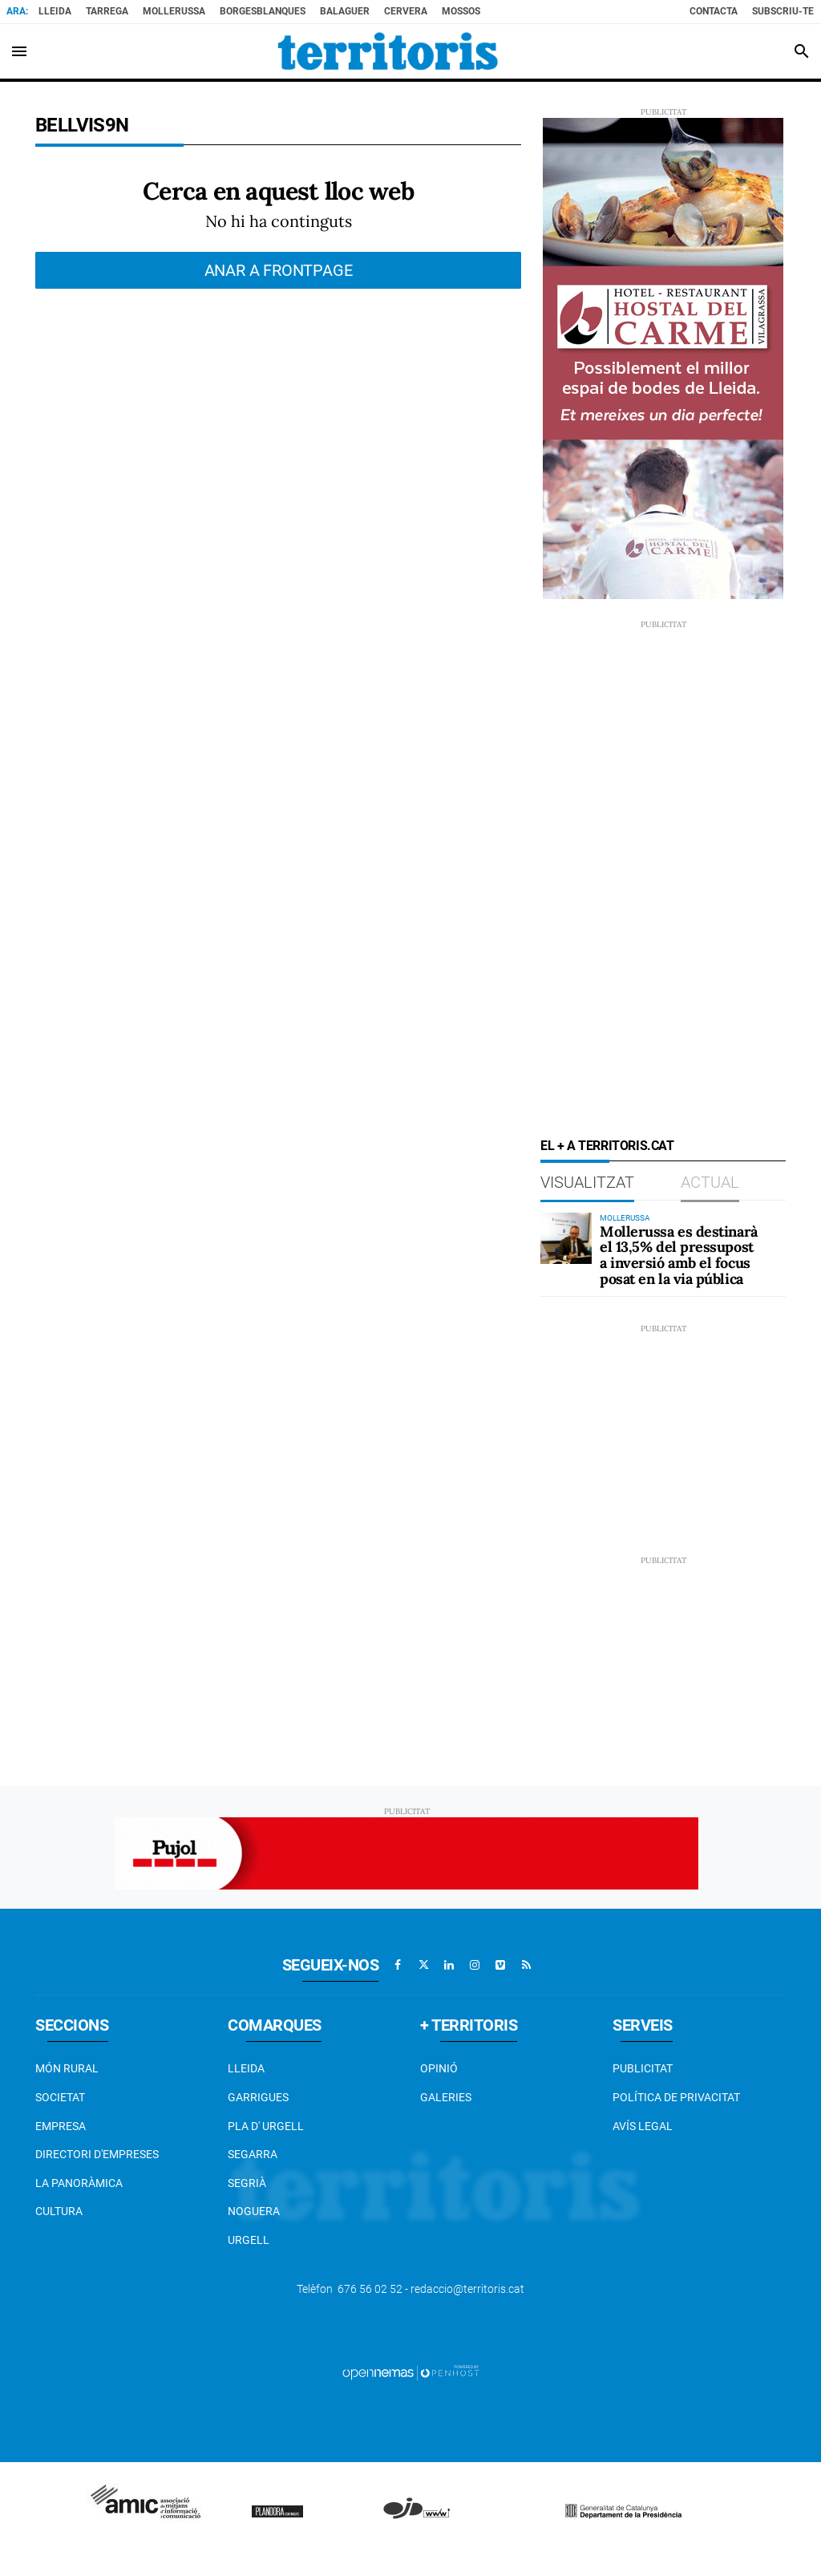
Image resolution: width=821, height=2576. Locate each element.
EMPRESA (60, 2126)
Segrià (247, 2183)
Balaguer (345, 11)
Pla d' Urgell (266, 2126)
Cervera (405, 11)
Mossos (461, 11)
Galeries (445, 2097)
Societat (60, 2097)
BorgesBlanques (262, 11)
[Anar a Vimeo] (500, 1965)
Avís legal (643, 2126)
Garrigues (258, 2097)
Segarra (252, 2154)
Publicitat (643, 2068)
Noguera (254, 2211)
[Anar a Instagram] (474, 1965)
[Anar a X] (423, 1965)
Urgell (248, 2240)
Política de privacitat (676, 2097)
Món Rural (67, 2068)
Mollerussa (174, 11)
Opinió (439, 2068)
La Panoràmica (79, 2183)
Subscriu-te (783, 11)
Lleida (54, 11)
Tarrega (107, 11)
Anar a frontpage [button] (278, 270)
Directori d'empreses (97, 2154)
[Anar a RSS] (526, 1965)
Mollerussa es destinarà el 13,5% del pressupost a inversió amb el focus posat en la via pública (679, 1255)
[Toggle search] (802, 51)
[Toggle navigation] (19, 51)
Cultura (59, 2211)
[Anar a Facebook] (397, 1965)
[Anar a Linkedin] (449, 1965)
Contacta (714, 11)
